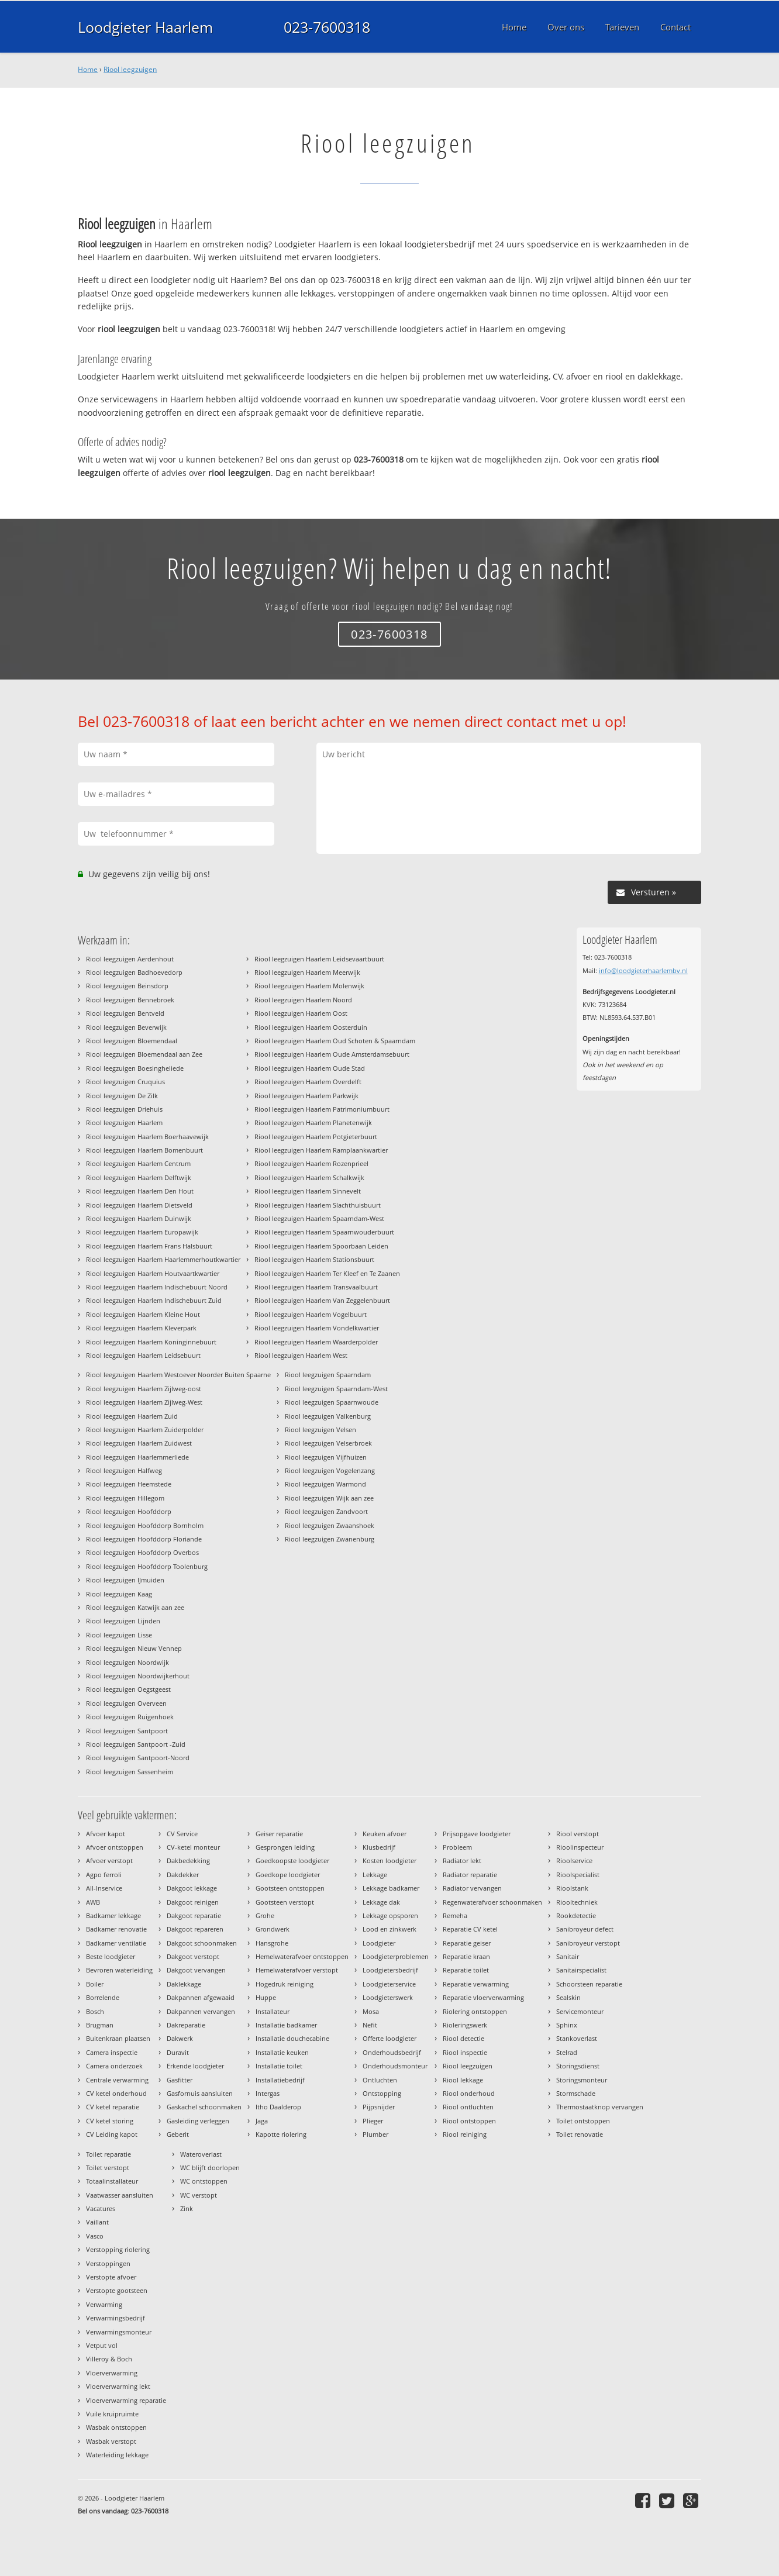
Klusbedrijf (379, 1847)
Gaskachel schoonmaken (204, 2106)
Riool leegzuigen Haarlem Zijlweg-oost (143, 1388)
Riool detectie (463, 2038)
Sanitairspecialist (581, 1969)
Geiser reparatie (279, 1833)
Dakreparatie (186, 2024)
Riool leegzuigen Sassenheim (129, 1771)
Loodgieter (379, 1943)
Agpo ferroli (104, 1874)
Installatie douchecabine (292, 2038)
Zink (186, 2208)
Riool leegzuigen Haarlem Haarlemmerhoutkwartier (163, 1259)
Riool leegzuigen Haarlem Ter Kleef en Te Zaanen (327, 1273)
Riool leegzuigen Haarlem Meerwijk (307, 972)
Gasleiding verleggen (198, 2120)
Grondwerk (272, 1929)
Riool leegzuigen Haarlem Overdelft (307, 1081)
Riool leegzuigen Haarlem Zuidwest (139, 1443)
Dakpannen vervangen (201, 2011)
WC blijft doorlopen (210, 2167)
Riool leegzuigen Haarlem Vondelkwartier (316, 1327)
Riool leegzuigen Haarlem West (300, 1355)
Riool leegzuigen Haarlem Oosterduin (310, 1027)
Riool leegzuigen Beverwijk (126, 1027)
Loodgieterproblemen (396, 1956)
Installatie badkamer (286, 2024)
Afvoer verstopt (109, 1860)
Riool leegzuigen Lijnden (123, 1620)
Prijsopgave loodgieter (477, 1833)
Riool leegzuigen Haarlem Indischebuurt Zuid (154, 1300)
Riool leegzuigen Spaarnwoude (331, 1402)
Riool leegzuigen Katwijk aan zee (135, 1607)
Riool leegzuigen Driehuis (124, 1109)
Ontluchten (380, 2079)
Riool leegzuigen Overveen (126, 1703)
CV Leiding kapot (111, 2134)
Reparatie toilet (466, 1969)
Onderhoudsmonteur (395, 2065)
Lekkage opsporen (390, 1915)
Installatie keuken (282, 2052)
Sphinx (566, 2024)
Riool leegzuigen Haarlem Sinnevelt (307, 1191)
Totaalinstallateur (112, 2181)
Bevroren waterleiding (119, 1969)
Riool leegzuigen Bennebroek (130, 999)
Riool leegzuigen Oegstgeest (128, 1689)
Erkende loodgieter (195, 2065)
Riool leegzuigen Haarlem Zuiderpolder (145, 1429)
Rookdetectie (576, 1915)
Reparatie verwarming (476, 1984)
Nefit (370, 2024)
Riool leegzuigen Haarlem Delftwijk (138, 1177)
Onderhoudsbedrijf (392, 2052)
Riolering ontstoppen (475, 2011)
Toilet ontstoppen (583, 2120)
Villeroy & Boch (109, 2358)
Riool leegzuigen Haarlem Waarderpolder (316, 1341)
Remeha (455, 1915)
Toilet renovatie (579, 2134)
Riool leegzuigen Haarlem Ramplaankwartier (321, 1150)
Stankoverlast (576, 2038)
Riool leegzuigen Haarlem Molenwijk (309, 985)
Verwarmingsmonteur (118, 2331)
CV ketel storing (109, 2120)
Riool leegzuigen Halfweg (124, 1470)
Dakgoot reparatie (194, 1915)
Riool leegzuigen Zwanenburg (329, 1538)
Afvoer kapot (105, 1833)
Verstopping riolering (118, 2249)
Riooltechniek (577, 1902)
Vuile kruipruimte (112, 2413)
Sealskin (568, 1997)
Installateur (272, 2011)
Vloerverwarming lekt (118, 2386)
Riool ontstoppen (469, 2120)
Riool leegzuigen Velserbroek (328, 1443)
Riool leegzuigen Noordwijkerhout (137, 1675)
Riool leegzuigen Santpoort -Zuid (135, 1744)
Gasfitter (179, 2079)
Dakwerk (180, 2038)
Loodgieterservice (389, 1984)
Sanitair (567, 1956)
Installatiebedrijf (280, 2079)
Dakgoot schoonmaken (202, 1943)
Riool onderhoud (469, 2093)
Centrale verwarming (117, 2079)
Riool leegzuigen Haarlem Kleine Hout (143, 1314)
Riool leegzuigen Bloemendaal (131, 1040)
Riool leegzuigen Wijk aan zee (329, 1498)
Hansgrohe (272, 1943)
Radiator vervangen (472, 1888)
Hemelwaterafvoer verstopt (297, 1969)
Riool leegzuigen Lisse (119, 1634)
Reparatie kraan (466, 1956)
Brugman (99, 2024)
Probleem (457, 1847)
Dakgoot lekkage (192, 1888)
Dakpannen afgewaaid (201, 1997)
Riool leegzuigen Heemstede (128, 1484)
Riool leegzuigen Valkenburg (328, 1416)
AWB (93, 1902)
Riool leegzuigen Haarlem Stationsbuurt (314, 1259)
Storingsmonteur (581, 2079)
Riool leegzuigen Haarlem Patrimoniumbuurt (321, 1109)
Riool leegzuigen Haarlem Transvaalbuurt (316, 1286)
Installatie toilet (279, 2065)
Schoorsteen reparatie (589, 1984)
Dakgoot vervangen (196, 1969)
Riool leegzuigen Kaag (119, 1593)
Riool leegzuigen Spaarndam (328, 1374)
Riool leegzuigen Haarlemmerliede (137, 1457)
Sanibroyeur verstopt (588, 1943)
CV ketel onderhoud (116, 2093)
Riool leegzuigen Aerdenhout (130, 958)
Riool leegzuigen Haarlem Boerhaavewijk (147, 1136)
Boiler (95, 1984)
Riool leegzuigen (130, 69)
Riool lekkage (463, 2079)
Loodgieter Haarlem (145, 27)
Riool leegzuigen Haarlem (124, 1122)
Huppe (266, 1997)
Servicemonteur (580, 2011)
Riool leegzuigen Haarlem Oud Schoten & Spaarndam (334, 1040)
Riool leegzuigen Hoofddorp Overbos (142, 1552)
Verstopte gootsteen (116, 2290)
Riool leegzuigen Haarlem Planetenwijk (313, 1122)
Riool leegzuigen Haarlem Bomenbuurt (144, 1150)
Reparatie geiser (467, 1943)
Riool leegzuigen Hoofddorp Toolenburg (147, 1566)
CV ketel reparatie (112, 2106)
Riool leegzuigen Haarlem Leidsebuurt (143, 1355)
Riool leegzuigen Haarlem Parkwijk (306, 1095)
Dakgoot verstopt (193, 1956)
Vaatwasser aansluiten (119, 2195)
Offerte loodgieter (389, 2038)
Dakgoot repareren (195, 1929)
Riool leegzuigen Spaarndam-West (336, 1388)
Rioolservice (574, 1860)
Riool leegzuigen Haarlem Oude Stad (309, 1068)
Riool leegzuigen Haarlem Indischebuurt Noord (157, 1286)
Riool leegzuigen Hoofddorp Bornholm (145, 1525)
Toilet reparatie (108, 2154)
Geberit (178, 2134)
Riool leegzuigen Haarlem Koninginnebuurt (151, 1341)
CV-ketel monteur (193, 1847)
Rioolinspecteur (580, 1847)
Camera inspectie (111, 2052)
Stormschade (575, 2093)
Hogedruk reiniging (284, 1984)
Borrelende (102, 1997)
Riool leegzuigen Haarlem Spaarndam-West (319, 1218)
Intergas (268, 2093)
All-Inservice (104, 1888)
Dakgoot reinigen (193, 1902)
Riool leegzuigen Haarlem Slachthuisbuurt (317, 1205)
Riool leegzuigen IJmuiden (125, 1579)
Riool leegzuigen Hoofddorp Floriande (144, 1538)
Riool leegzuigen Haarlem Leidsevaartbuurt (319, 958)
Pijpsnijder (379, 2106)
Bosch (95, 2011)
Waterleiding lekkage (117, 2454)
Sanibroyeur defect (584, 1929)
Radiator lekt (462, 1860)
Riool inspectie (465, 2052)
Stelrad (566, 2052)
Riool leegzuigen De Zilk (122, 1095)
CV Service (182, 1833)
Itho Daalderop (278, 2106)
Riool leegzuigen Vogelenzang (330, 1470)
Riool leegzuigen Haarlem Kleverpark (141, 1327)
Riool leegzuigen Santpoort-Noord (137, 1757)
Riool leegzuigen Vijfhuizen (326, 1457)
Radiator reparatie (470, 1874)
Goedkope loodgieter (288, 1874)
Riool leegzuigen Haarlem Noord (303, 999)
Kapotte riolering (281, 2134)
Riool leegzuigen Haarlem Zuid (132, 1416)
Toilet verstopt (107, 2167)
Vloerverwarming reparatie (126, 2400)
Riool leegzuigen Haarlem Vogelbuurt (310, 1314)
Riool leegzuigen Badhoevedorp (134, 972)
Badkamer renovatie (116, 1929)
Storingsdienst (577, 2065)
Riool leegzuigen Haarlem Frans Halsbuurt (149, 1246)
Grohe (265, 1915)
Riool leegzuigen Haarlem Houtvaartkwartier (152, 1273)
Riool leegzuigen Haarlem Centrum (138, 1163)
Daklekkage (184, 1984)
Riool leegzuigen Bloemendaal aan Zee (144, 1054)
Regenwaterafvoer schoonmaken (492, 1902)
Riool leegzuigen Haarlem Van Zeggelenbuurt (322, 1300)
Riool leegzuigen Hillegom (125, 1498)
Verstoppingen (108, 2263)
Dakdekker (183, 1874)
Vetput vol (102, 2345)
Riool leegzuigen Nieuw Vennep (134, 1648)
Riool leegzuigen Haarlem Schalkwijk (309, 1177)
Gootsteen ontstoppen (290, 1888)
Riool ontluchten (468, 2106)
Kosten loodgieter (389, 1860)
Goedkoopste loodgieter (292, 1860)
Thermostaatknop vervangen (599, 2106)
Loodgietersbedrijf (390, 1969)
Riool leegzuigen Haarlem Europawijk (142, 1231)
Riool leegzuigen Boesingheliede (135, 1068)
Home (88, 69)
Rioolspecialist (577, 1874)
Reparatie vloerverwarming (483, 1997)
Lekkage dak (381, 1902)
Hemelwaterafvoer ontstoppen (302, 1956)
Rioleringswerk (465, 2024)
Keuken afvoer (384, 1833)
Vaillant (97, 2222)
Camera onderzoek (114, 2065)
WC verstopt (198, 2195)
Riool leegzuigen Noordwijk (127, 1662)
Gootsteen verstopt (285, 1902)
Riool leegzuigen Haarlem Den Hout (140, 1191)
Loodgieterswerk (388, 1997)
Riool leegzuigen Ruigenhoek (130, 1716)
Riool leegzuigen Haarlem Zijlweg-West (144, 1402)
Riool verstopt (577, 1833)
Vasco (95, 2236)
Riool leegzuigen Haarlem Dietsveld (139, 1205)
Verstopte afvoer (111, 2276)
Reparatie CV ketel (470, 1929)
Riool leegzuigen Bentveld (125, 1013)
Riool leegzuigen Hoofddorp (128, 1511)
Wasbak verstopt (111, 2441)
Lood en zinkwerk (389, 1929)
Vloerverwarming (111, 2372)
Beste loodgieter (110, 1956)
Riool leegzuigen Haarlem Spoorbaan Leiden (321, 1246)
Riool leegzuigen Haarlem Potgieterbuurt (315, 1136)
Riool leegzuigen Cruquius (125, 1081)
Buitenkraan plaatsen (118, 2038)
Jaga (262, 2120)
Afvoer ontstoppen (114, 1847)
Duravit (178, 2052)
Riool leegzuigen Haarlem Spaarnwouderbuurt (324, 1231)
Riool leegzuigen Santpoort (127, 1730)
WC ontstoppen (204, 2181)
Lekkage (375, 1874)
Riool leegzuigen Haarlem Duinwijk (138, 1218)
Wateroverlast (201, 2154)
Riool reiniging (465, 2134)
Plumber (375, 2134)
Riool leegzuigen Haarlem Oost (300, 1013)
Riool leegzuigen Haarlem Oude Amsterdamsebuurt (331, 1054)
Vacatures (100, 2208)
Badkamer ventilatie (116, 1943)
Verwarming (104, 2304)
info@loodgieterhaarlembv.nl (643, 970)
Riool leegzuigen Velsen (320, 1429)
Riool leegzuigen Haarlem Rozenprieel (311, 1163)
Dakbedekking (188, 1860)
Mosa (371, 2011)
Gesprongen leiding (285, 1847)
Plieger (373, 2120)
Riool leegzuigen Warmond (325, 1484)
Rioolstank (572, 1888)
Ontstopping (382, 2093)
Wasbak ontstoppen (116, 2427)
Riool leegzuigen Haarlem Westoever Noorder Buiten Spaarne (178, 1374)
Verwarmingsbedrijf (115, 2317)
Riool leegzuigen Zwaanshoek (329, 1525)
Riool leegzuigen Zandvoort (326, 1511)
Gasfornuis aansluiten (200, 2093)
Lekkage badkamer (391, 1888)
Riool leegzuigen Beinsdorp (127, 985)
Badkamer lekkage (113, 1915)
